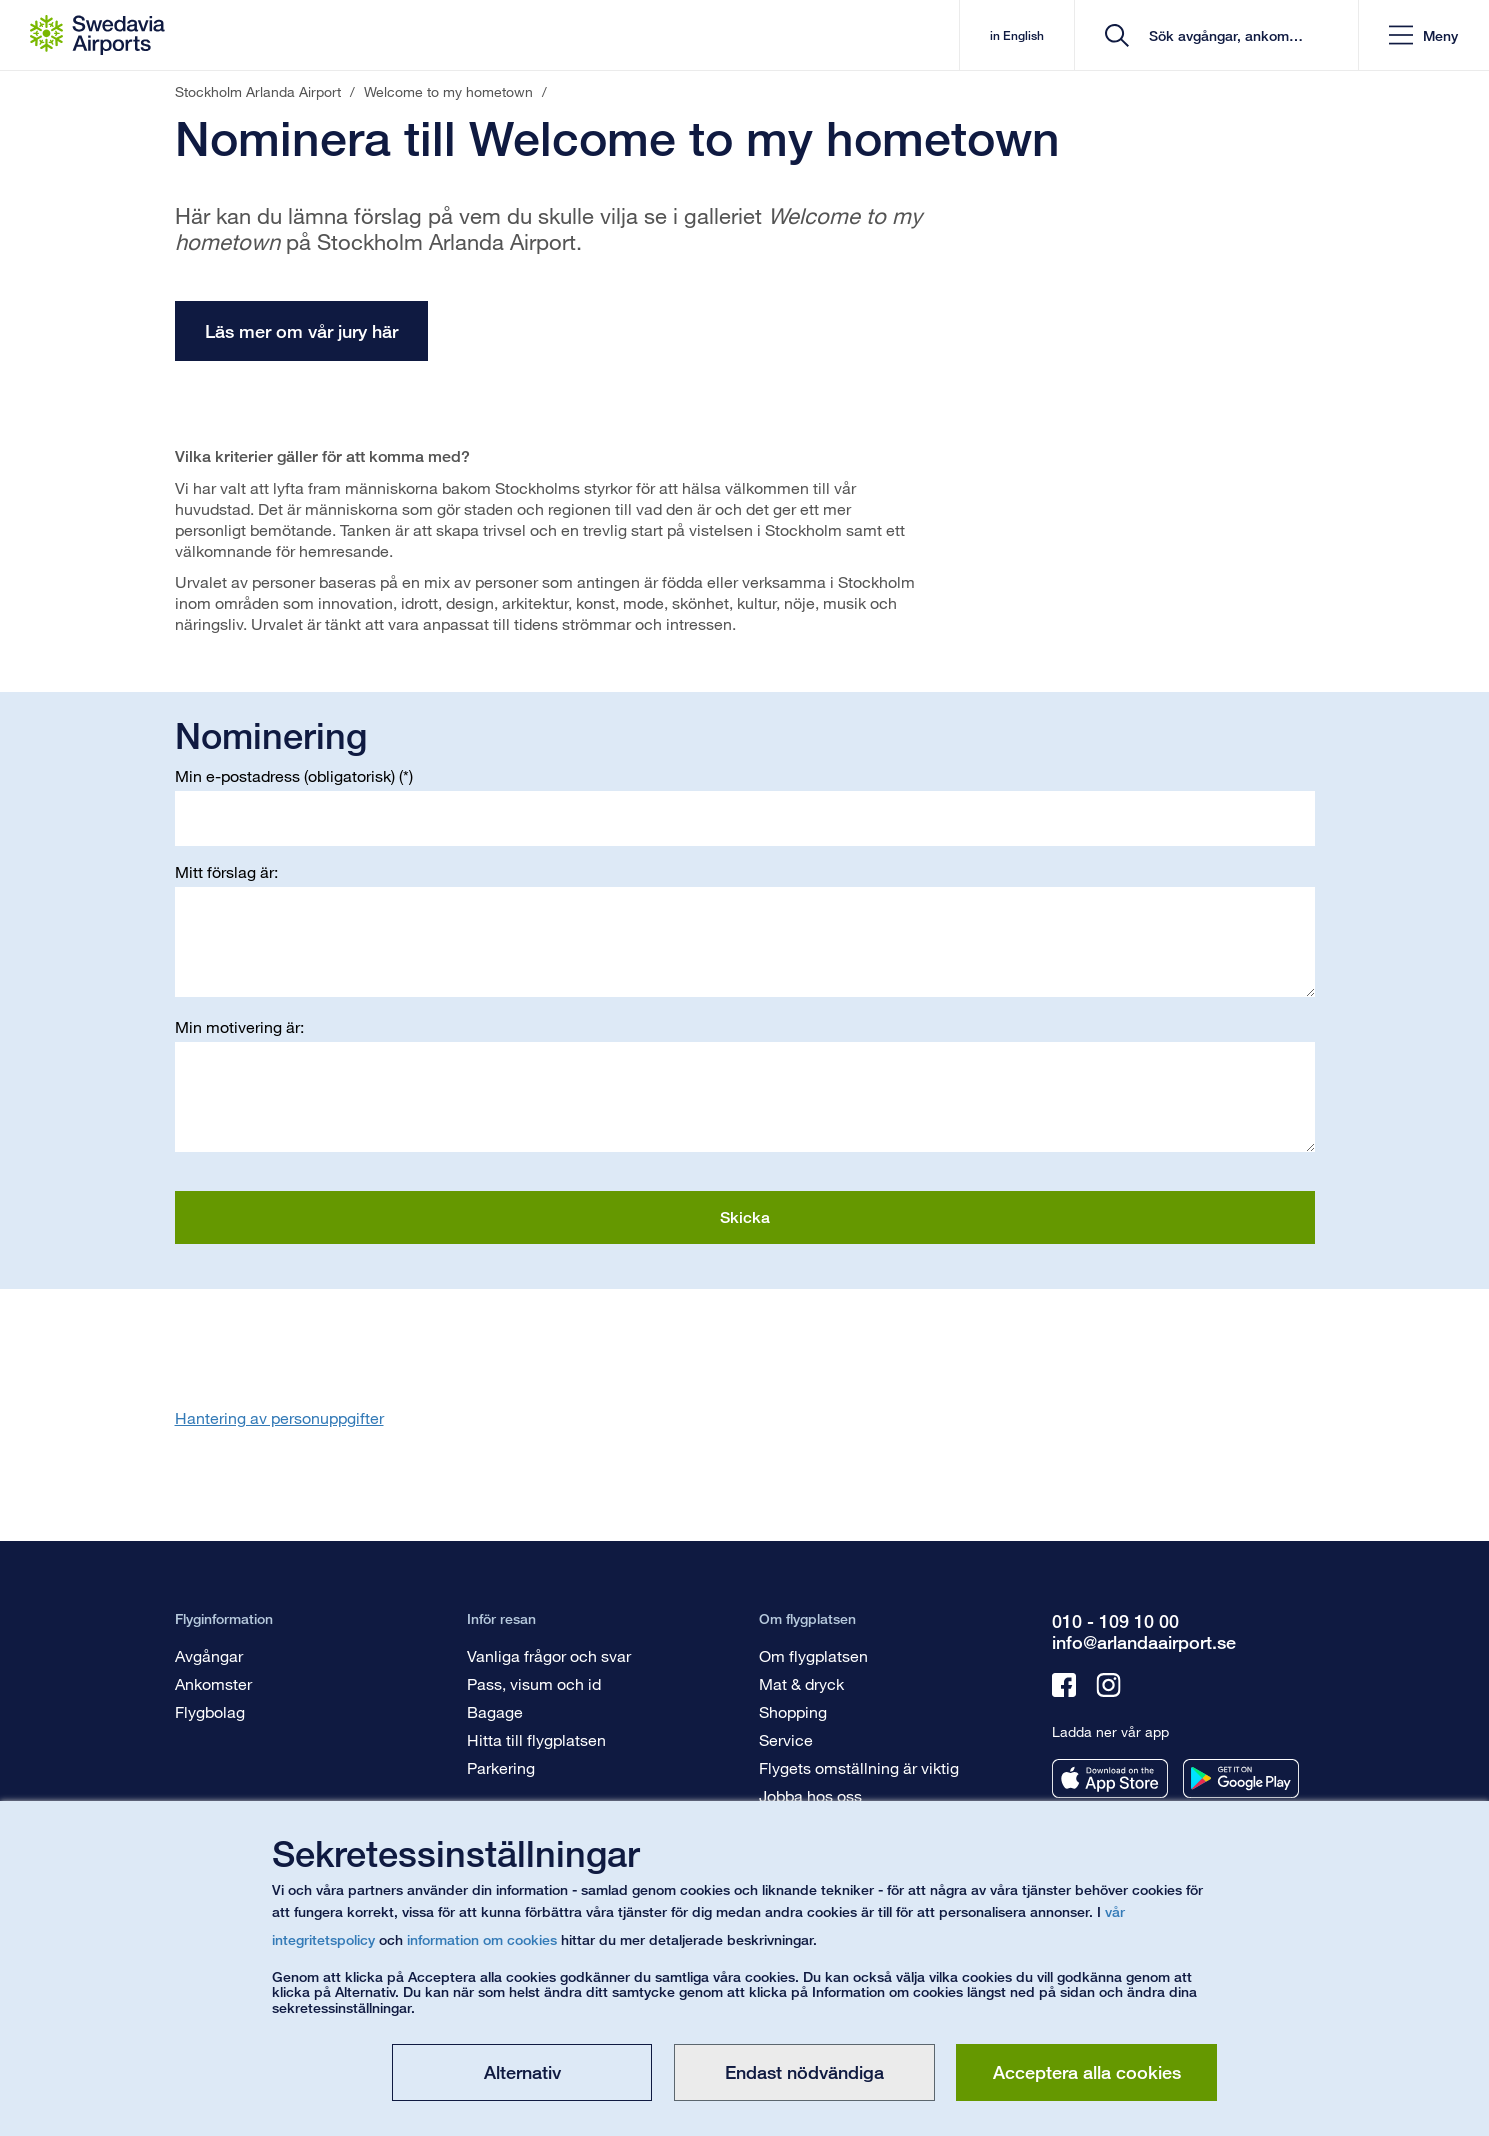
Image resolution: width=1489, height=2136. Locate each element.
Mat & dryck (801, 1683)
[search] (1223, 35)
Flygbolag (210, 1711)
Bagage (495, 1711)
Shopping (793, 1711)
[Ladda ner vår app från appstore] (1110, 1778)
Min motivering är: (239, 1026)
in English (1017, 35)
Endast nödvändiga (804, 2072)
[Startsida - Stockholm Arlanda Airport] (97, 35)
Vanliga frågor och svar (549, 1655)
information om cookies (482, 1939)
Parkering (501, 1767)
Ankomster (213, 1683)
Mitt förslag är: (226, 871)
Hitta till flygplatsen (536, 1739)
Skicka (745, 1217)
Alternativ (522, 2072)
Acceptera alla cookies (1087, 2072)
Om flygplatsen (813, 1655)
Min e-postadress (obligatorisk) (285, 775)
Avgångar (209, 1655)
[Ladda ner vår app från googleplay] (1241, 1778)
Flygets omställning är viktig (859, 1767)
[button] (1423, 35)
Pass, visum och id (534, 1683)
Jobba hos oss (810, 1795)
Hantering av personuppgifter (279, 1417)
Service (786, 1739)
